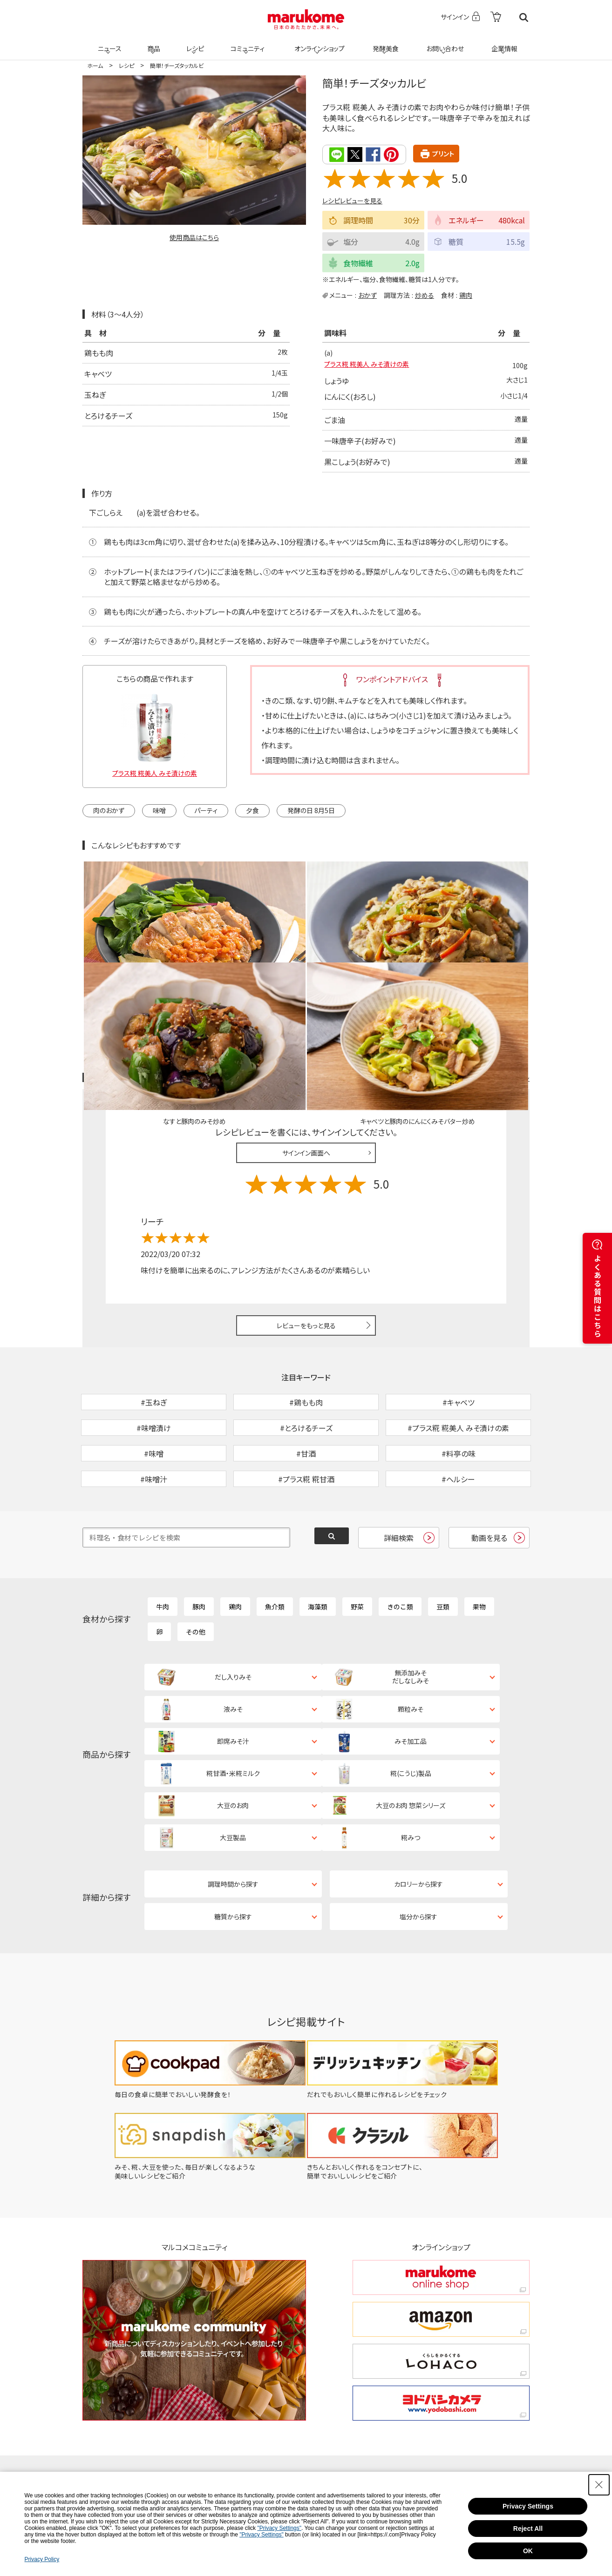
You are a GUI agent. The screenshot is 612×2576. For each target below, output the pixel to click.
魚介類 (275, 1547)
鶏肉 (465, 294)
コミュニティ (246, 42)
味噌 (159, 810)
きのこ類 (400, 1547)
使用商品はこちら (194, 237)
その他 (195, 1572)
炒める (424, 294)
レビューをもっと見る (306, 1218)
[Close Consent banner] (599, 2485)
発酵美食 (384, 42)
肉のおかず (108, 810)
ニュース (108, 42)
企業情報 (503, 42)
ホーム (95, 65)
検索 (523, 17)
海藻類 (317, 1547)
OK (528, 2551)
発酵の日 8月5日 (311, 810)
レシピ (194, 42)
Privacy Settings (528, 2506)
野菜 (357, 1547)
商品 (152, 42)
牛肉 (162, 1547)
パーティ (206, 810)
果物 (479, 1547)
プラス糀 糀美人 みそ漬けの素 (372, 365)
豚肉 (198, 1547)
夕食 (252, 810)
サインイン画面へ (306, 1045)
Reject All (528, 2528)
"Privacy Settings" (279, 2528)
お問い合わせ (443, 42)
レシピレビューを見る (352, 199)
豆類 (442, 1547)
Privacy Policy (42, 2559)
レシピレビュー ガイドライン (496, 971)
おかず (367, 294)
